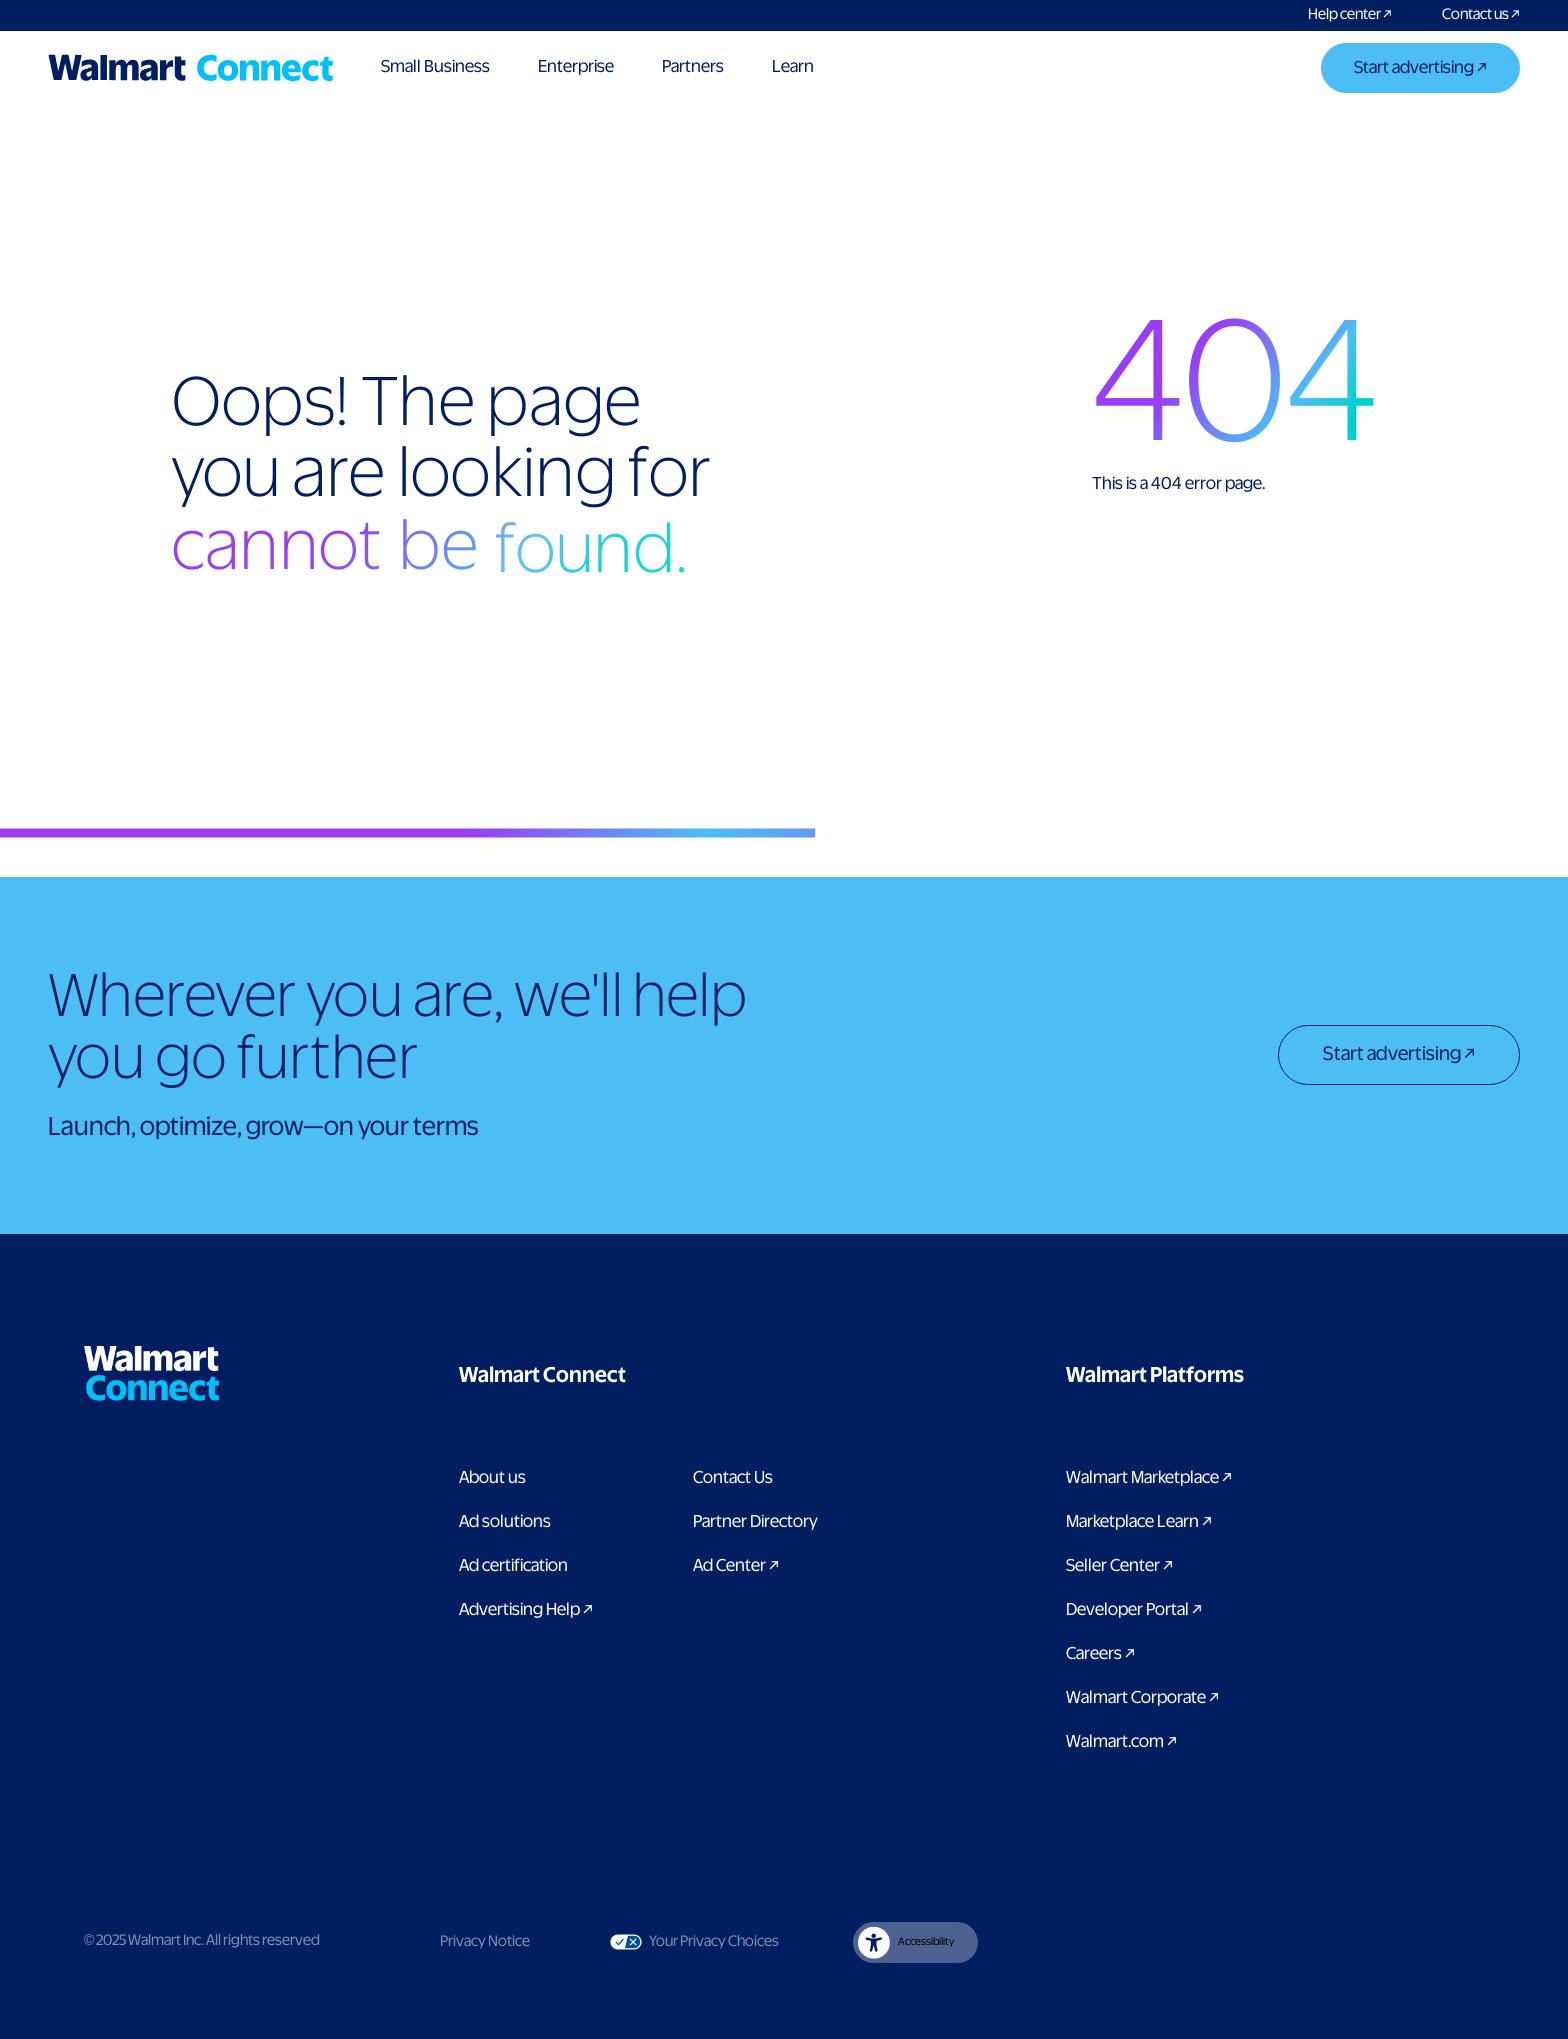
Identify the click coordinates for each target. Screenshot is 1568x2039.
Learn (793, 67)
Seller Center (1119, 1566)
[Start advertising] (1420, 70)
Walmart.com (1121, 1742)
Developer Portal (1134, 1610)
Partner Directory (755, 1522)
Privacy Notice (485, 1942)
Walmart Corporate (1142, 1698)
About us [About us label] (492, 1478)
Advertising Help (526, 1610)
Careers (1100, 1654)
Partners (693, 67)
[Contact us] (1469, 15)
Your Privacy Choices (694, 1942)
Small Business (435, 67)
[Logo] (190, 68)
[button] (643, 1376)
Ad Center (736, 1566)
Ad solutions (505, 1522)
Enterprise (576, 67)
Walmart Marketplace (1149, 1478)
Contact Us (733, 1478)
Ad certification (513, 1566)
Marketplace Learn (1139, 1522)
